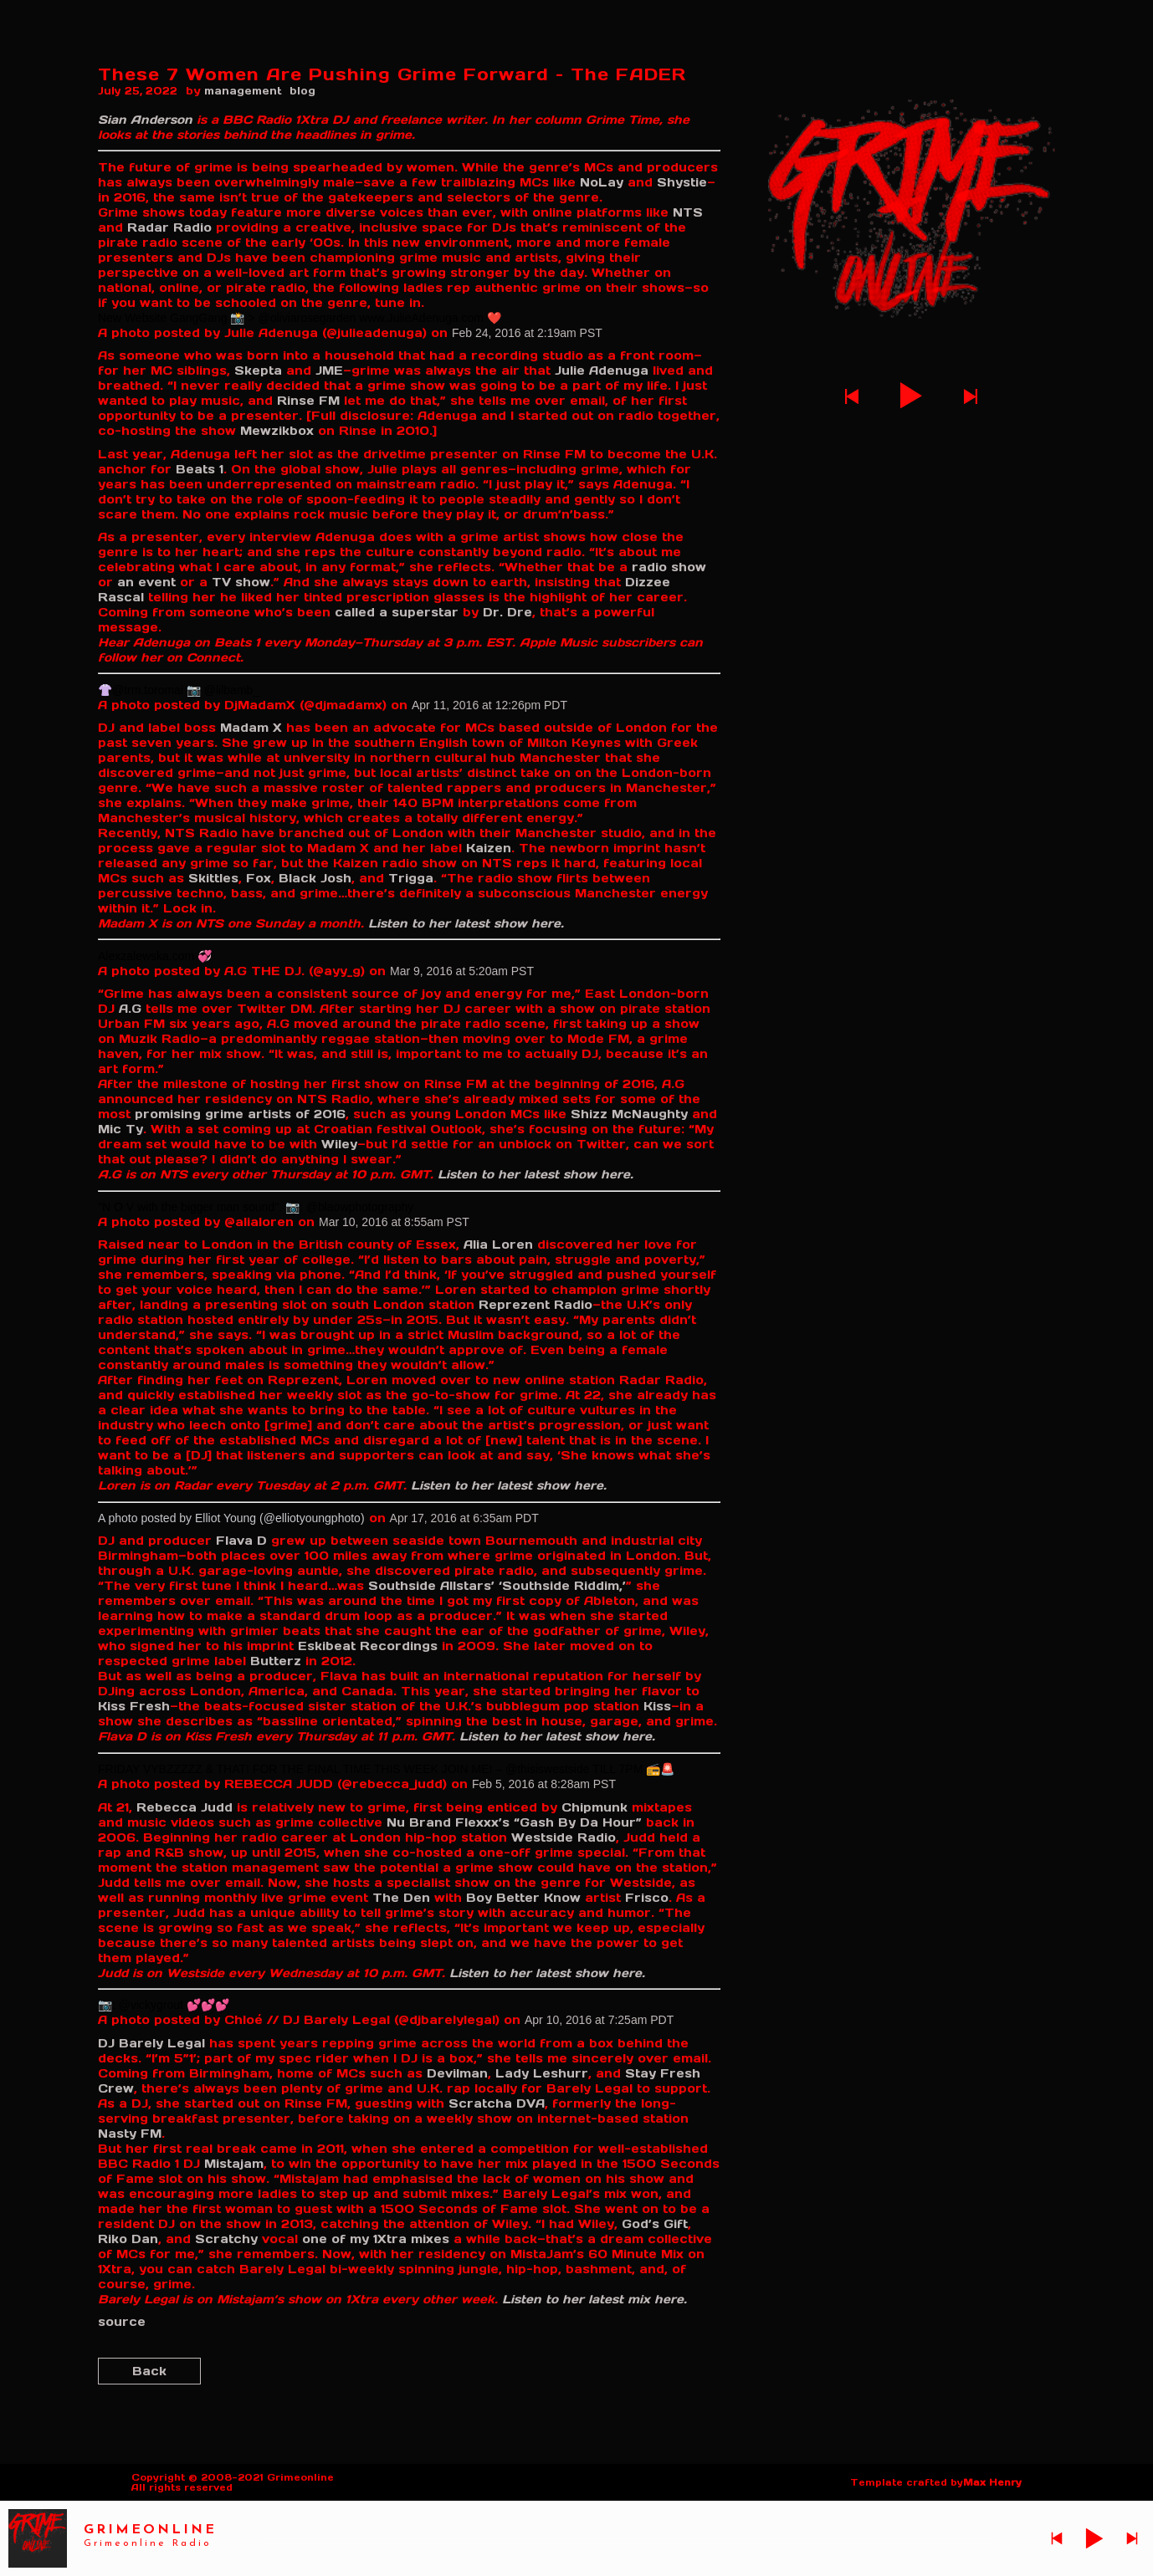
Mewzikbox (277, 430)
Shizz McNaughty (629, 1114)
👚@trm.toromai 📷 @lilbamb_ (178, 690)
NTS (688, 212)
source (122, 2321)
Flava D (241, 1540)
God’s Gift (655, 2223)
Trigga (410, 878)
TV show (241, 582)
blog (302, 90)
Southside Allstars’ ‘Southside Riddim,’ (497, 1585)
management (243, 90)
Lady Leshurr (541, 2073)
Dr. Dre (507, 612)
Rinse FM (308, 400)
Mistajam (234, 2163)
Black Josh (315, 878)
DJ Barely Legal (151, 2043)
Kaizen (488, 848)
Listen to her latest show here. (466, 923)
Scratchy (226, 2238)
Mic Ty (120, 1129)
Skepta (258, 370)
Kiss (657, 1706)
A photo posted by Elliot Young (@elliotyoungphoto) (231, 1518)
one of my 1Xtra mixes (375, 2238)
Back (149, 2371)
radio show (669, 567)
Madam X (251, 727)
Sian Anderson (145, 119)
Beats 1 (199, 469)
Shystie (682, 182)
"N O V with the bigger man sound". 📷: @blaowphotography (255, 1207)
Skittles (213, 878)
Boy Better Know (523, 1897)
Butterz (275, 1661)
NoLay (601, 182)
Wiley (339, 1144)
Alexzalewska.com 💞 (155, 956)
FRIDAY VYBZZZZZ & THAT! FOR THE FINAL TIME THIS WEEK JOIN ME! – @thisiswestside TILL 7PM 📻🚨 (386, 1769)
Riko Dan (128, 2238)
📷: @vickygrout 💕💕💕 (163, 2004)
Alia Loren (498, 1244)
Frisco (647, 1897)
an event (146, 582)
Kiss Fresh (134, 1706)
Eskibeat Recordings (368, 1645)
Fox (258, 878)
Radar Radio (169, 227)
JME (329, 370)
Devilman (457, 2073)
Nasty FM (129, 2133)
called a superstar (397, 612)
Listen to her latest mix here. (594, 2299)
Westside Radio (563, 1837)
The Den (401, 1897)
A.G (130, 1008)
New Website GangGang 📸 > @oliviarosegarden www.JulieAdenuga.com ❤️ (299, 318)
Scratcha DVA (496, 2103)
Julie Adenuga (601, 370)
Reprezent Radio (535, 1304)
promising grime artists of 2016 (240, 1114)
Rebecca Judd (184, 1807)
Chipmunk (594, 1807)
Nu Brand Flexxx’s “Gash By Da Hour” (514, 1822)
